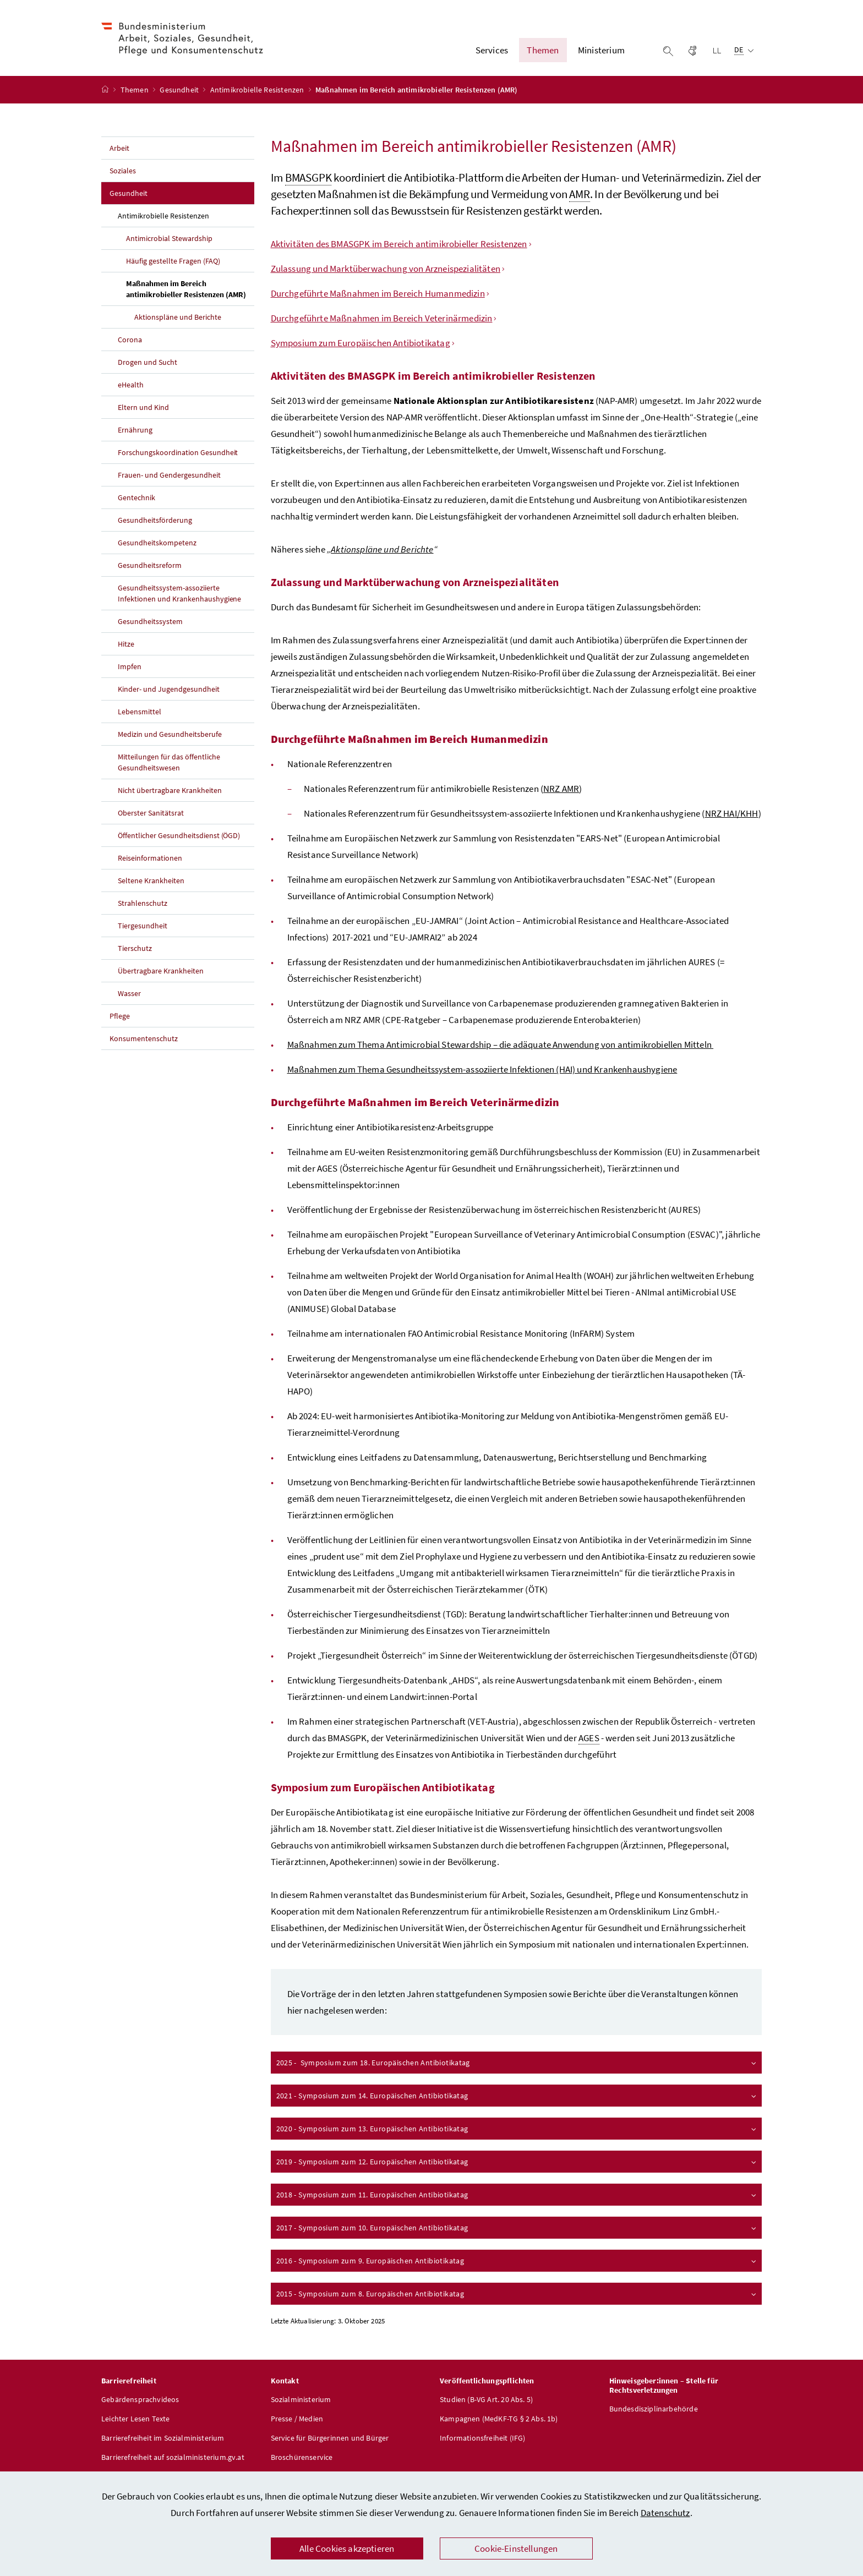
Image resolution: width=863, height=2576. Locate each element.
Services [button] (492, 50)
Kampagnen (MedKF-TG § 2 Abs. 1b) (499, 2419)
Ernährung (135, 430)
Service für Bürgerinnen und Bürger (330, 2438)
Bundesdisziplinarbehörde (653, 2409)
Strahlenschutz (142, 903)
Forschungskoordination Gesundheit (178, 452)
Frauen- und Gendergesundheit (169, 475)
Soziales (123, 171)
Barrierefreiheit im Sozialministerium (163, 2438)
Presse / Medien (297, 2419)
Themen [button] (543, 50)
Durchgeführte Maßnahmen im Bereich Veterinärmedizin (382, 318)
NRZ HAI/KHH (731, 813)
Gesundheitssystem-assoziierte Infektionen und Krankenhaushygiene (179, 593)
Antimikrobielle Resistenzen (258, 90)
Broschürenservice (302, 2457)
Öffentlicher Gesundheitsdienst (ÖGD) (179, 835)
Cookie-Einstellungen (516, 2548)
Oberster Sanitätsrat (151, 813)
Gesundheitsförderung (155, 520)
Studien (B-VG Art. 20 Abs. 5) (486, 2399)
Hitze (126, 644)
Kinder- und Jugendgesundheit (169, 689)
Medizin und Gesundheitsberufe (170, 734)
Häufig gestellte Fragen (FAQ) (173, 261)
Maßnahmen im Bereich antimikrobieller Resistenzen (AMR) (190, 288)
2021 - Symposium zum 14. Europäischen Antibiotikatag (517, 2096)
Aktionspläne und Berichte (177, 317)
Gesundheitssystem (150, 621)
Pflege (120, 1016)
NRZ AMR (561, 789)
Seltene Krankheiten (151, 880)
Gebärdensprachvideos (140, 2399)
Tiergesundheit (142, 926)
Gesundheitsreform (150, 565)
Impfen (129, 666)
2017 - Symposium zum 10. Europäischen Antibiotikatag (517, 2228)
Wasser (129, 993)
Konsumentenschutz (144, 1038)
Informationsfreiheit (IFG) (483, 2438)
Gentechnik (136, 497)
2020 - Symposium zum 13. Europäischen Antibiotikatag (517, 2129)
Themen (135, 90)
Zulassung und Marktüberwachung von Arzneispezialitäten (386, 268)
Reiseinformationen (150, 858)
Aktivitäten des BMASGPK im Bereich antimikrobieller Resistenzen (399, 244)
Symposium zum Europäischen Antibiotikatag (360, 343)
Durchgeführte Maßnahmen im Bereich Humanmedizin (378, 293)
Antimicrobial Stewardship (169, 238)
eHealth (131, 385)
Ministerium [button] (601, 50)
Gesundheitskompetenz (157, 543)
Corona (130, 339)
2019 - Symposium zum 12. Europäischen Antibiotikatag (517, 2162)
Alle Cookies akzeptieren (346, 2548)
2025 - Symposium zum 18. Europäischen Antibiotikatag (517, 2063)
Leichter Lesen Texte (135, 2419)
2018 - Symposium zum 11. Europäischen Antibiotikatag (517, 2195)
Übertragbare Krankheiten (161, 971)
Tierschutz (135, 948)
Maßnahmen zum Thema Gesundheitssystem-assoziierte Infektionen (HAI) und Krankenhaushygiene (482, 1069)
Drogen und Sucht (147, 362)
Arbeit (119, 148)
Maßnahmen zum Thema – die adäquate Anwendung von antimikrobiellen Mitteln (500, 1044)
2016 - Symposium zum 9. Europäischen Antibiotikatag (517, 2261)
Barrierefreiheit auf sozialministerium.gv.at (172, 2457)
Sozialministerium (301, 2399)
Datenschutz (665, 2513)
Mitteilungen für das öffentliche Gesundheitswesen (169, 762)
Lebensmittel (139, 712)
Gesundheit (180, 90)
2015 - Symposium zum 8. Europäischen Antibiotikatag (517, 2294)
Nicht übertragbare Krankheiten (170, 790)
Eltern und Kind (143, 407)
